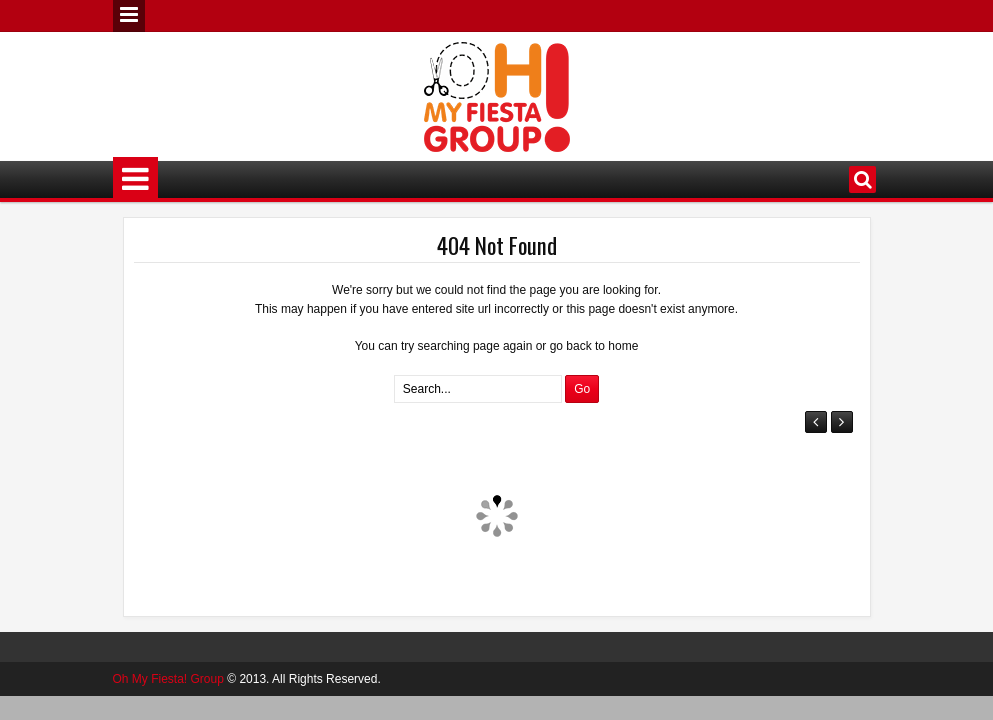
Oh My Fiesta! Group (168, 679)
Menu (129, 16)
